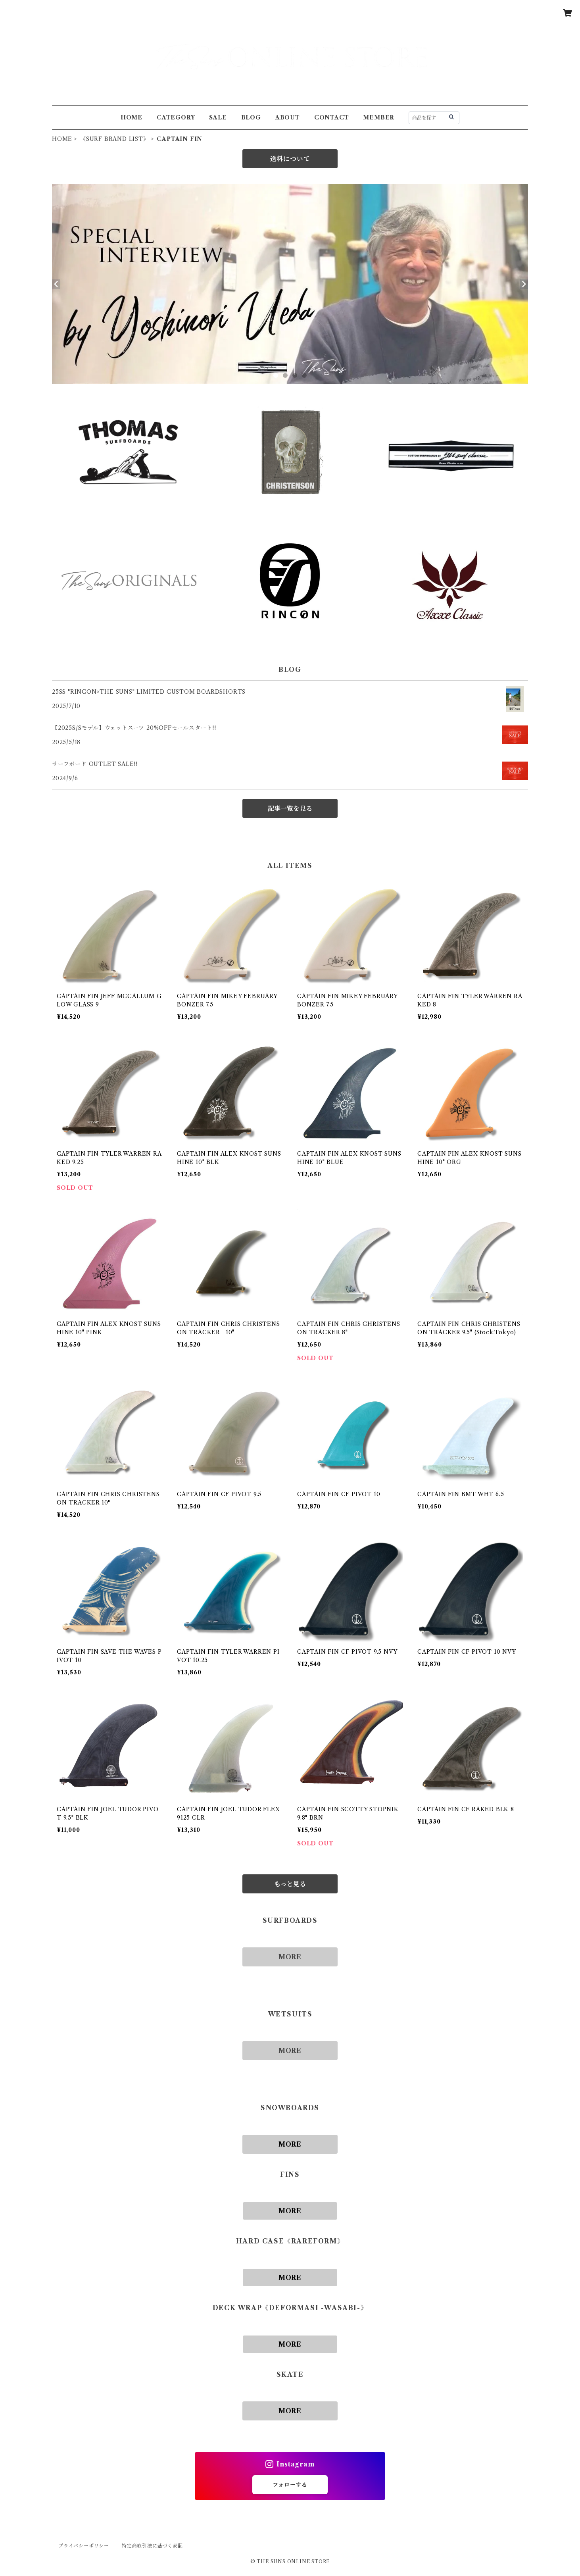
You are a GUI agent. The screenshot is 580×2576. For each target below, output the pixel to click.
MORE (290, 1957)
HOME (131, 117)
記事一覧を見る (290, 808)
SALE (218, 117)
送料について (290, 159)
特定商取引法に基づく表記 (152, 2546)
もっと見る (290, 1884)
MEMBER (378, 117)
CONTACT (331, 117)
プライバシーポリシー (83, 2546)
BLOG (251, 117)
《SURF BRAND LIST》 (114, 138)
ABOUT (287, 117)
